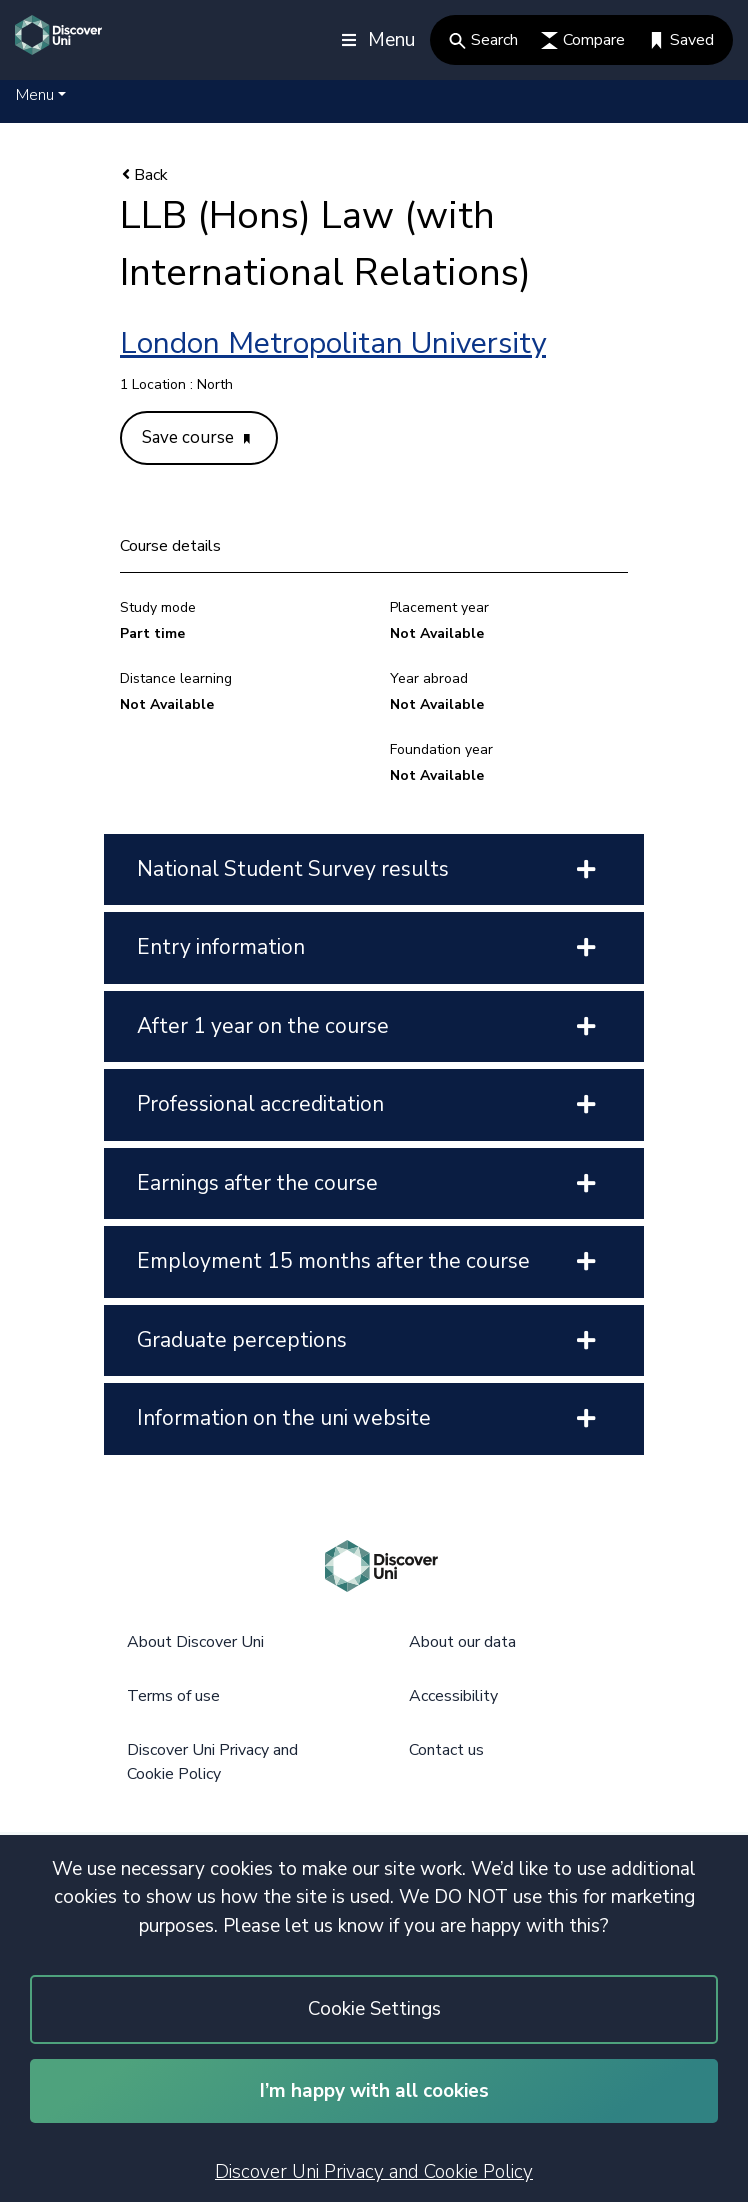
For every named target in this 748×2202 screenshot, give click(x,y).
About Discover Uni (195, 1642)
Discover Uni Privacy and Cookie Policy (374, 2172)
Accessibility (453, 1696)
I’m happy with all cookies (374, 2091)
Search (483, 40)
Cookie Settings (374, 2009)
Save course (196, 437)
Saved (681, 40)
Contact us (446, 1750)
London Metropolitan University (333, 343)
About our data (462, 1642)
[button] (41, 95)
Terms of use (173, 1696)
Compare (583, 40)
